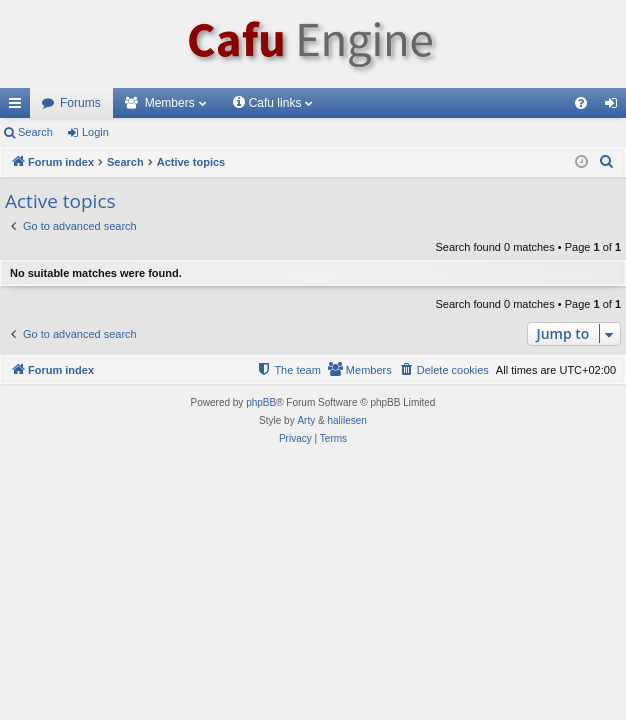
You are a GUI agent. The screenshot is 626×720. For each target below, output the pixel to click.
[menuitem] (581, 103)
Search (35, 132)
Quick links (19, 107)
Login (95, 132)
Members (170, 103)
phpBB (261, 402)
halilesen (346, 420)
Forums (80, 103)
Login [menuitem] (615, 107)
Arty (306, 420)
